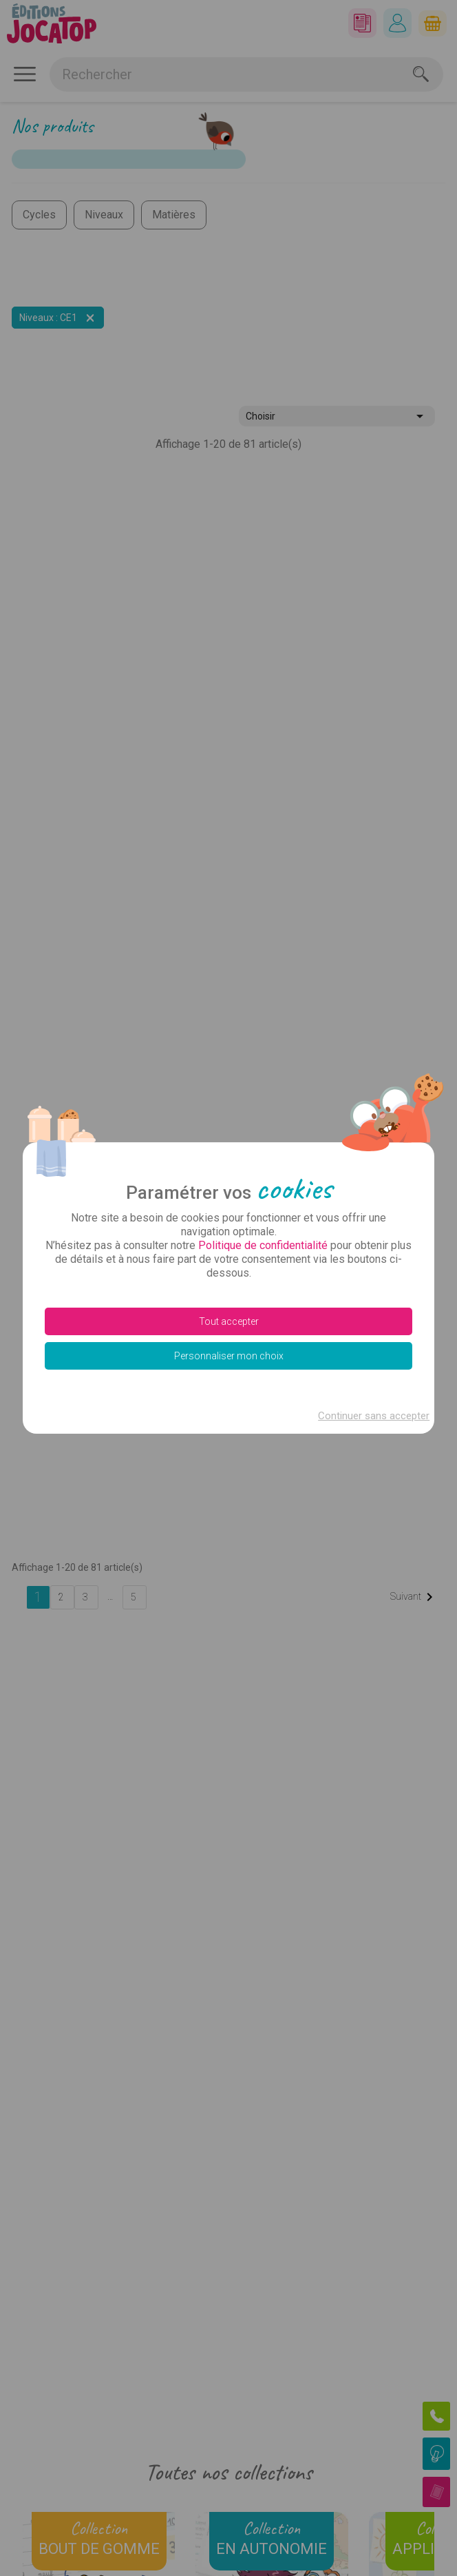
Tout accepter (229, 1321)
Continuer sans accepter (373, 1416)
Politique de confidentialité (263, 1245)
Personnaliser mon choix (229, 1355)
